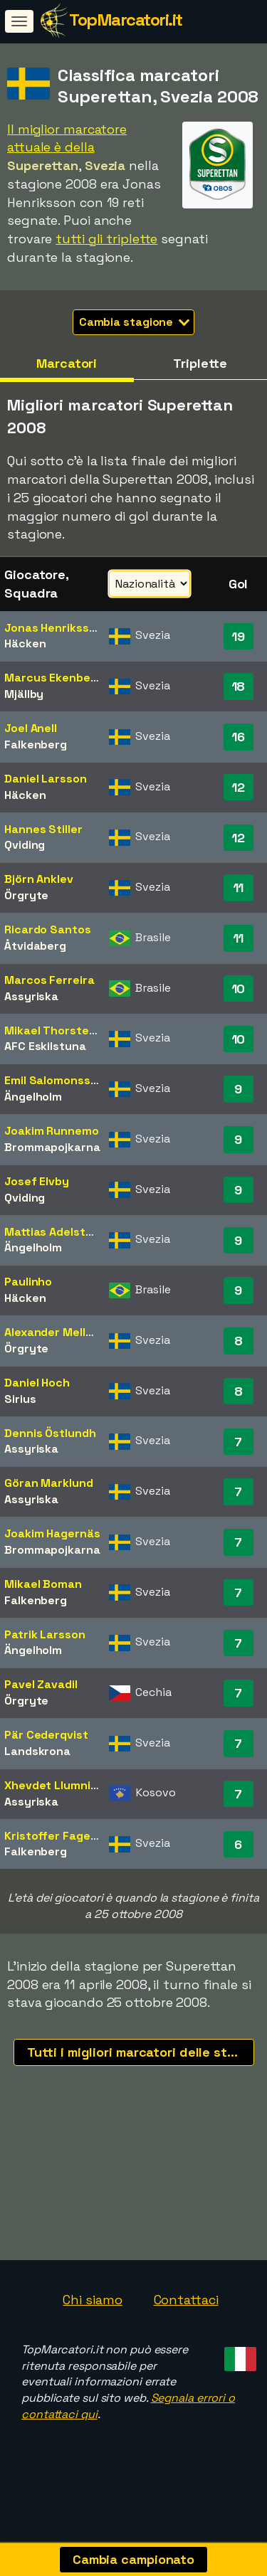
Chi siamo (92, 2317)
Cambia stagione (134, 321)
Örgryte (26, 895)
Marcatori (66, 363)
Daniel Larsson (45, 778)
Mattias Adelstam (53, 1231)
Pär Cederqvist (46, 1734)
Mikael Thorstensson (63, 1030)
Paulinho (28, 1281)
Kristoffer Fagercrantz (68, 1835)
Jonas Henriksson (53, 627)
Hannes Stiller (43, 829)
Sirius (20, 1399)
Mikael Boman (43, 1583)
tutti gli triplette (106, 238)
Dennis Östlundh (50, 1433)
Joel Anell (30, 728)
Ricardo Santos (47, 929)
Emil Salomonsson (54, 1080)
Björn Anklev (38, 878)
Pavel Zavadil (41, 1684)
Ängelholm (33, 1096)
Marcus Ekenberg (53, 677)
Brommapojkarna (52, 1147)
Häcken (25, 643)
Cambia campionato (133, 2559)
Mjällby (23, 694)
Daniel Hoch (37, 1382)
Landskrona (37, 1751)
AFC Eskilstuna (45, 1046)
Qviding (24, 844)
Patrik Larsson (44, 1634)
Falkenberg (35, 744)
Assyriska (31, 996)
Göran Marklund (48, 1482)
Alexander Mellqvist (58, 1332)
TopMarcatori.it (125, 20)
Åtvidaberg (35, 945)
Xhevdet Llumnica (54, 1785)
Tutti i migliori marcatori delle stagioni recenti (140, 2052)
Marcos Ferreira (49, 979)
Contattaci (186, 2317)
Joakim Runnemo (51, 1130)
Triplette (200, 363)
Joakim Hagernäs (52, 1533)
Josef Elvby (36, 1181)
